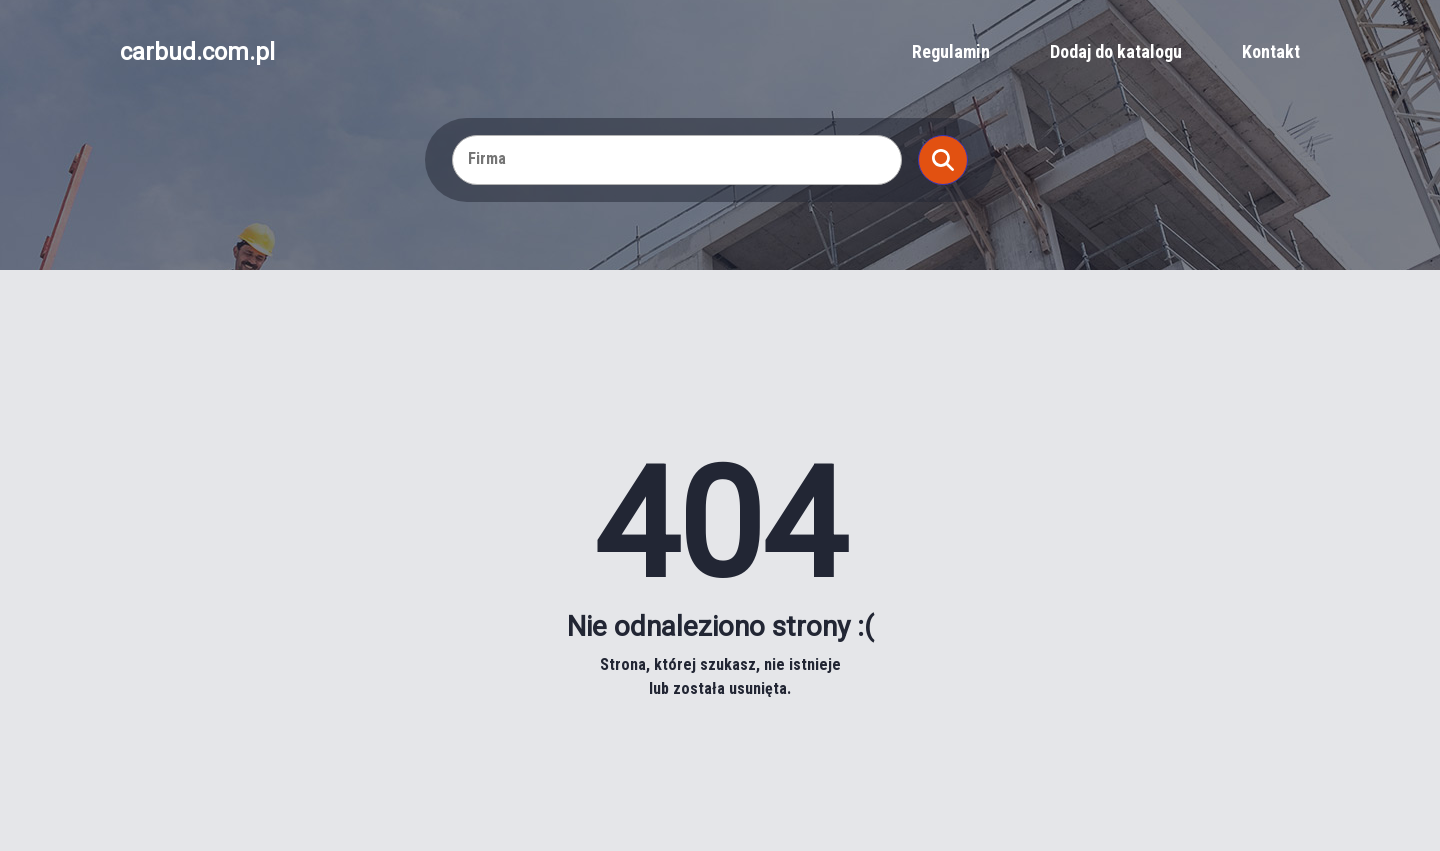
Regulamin (951, 51)
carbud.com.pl (197, 52)
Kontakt (1271, 51)
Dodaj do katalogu (1116, 51)
